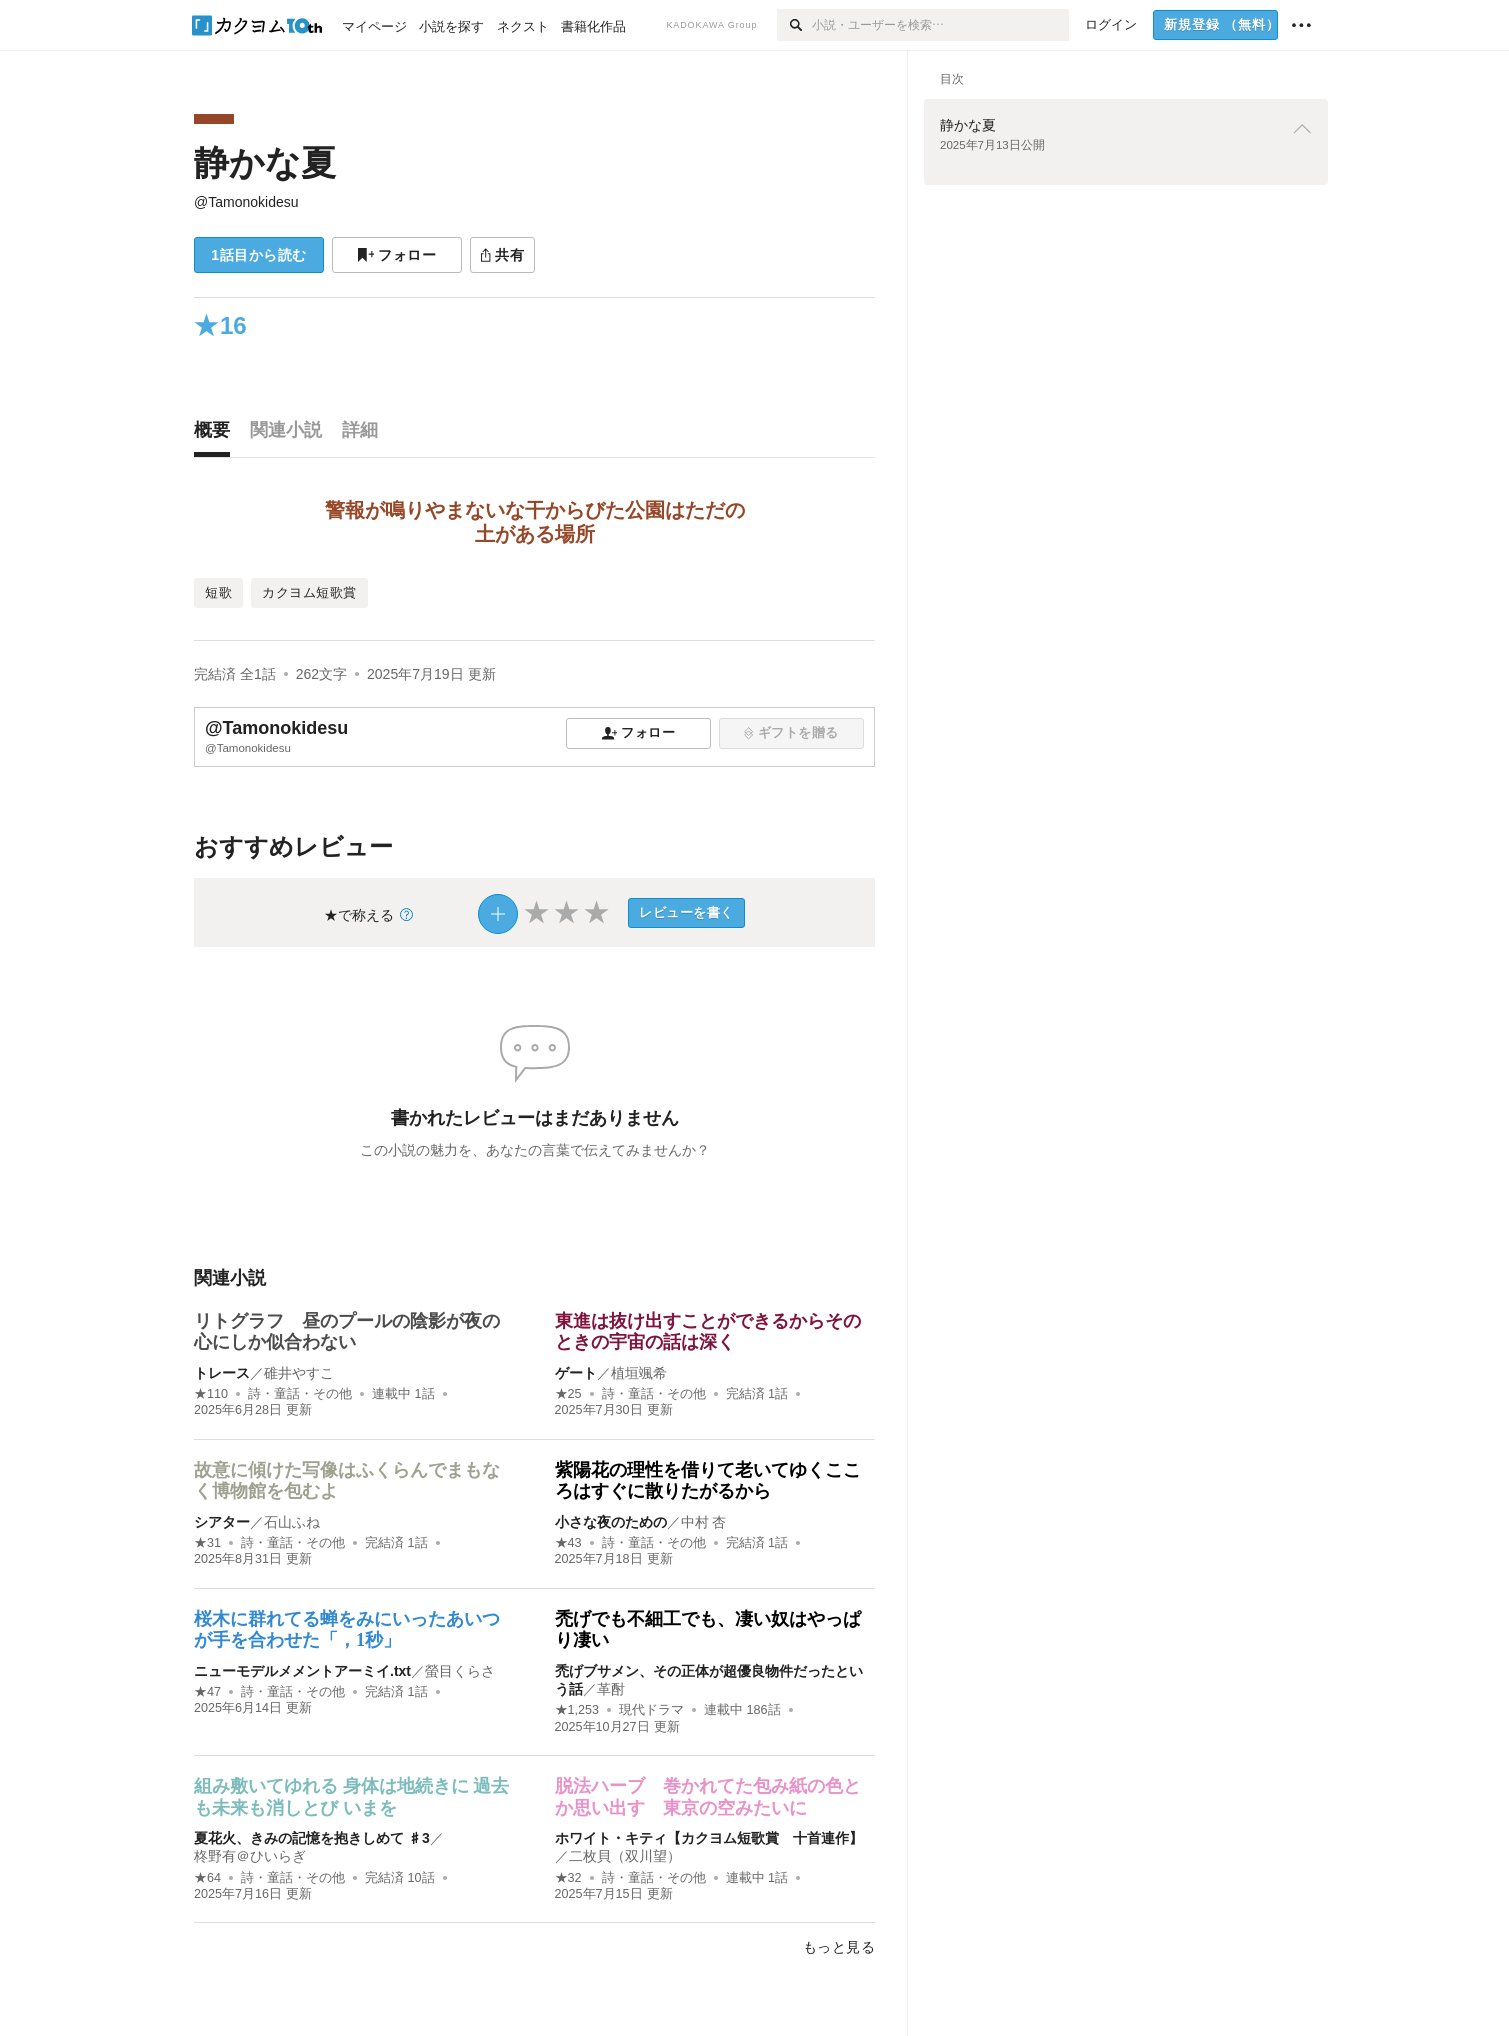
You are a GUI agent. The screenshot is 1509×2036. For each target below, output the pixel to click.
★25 (568, 1394)
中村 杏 (704, 1522)
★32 (568, 1878)
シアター (222, 1522)
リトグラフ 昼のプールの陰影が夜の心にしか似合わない (347, 1332)
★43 (568, 1543)
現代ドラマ (651, 1710)
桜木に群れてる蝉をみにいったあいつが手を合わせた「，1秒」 (347, 1630)
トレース (222, 1373)
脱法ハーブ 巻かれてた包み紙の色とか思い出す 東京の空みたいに (708, 1797)
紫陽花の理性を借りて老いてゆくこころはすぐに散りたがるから (708, 1481)
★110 (211, 1394)
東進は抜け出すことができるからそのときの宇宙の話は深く (708, 1332)
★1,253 (577, 1710)
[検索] (794, 25)
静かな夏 (265, 162)
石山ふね (292, 1522)
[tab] (217, 435)
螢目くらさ (460, 1671)
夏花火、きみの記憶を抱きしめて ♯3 (312, 1838)
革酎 (611, 1689)
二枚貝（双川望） (625, 1856)
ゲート (576, 1373)
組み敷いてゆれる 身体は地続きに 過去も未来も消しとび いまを (351, 1797)
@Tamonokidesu (246, 202)
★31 (207, 1543)
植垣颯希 (639, 1373)
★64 (207, 1878)
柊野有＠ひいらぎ (250, 1856)
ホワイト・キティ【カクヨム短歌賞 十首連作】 (709, 1838)
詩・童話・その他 (300, 1394)
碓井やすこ (299, 1373)
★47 (207, 1692)
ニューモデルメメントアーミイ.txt (302, 1671)
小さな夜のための (611, 1522)
